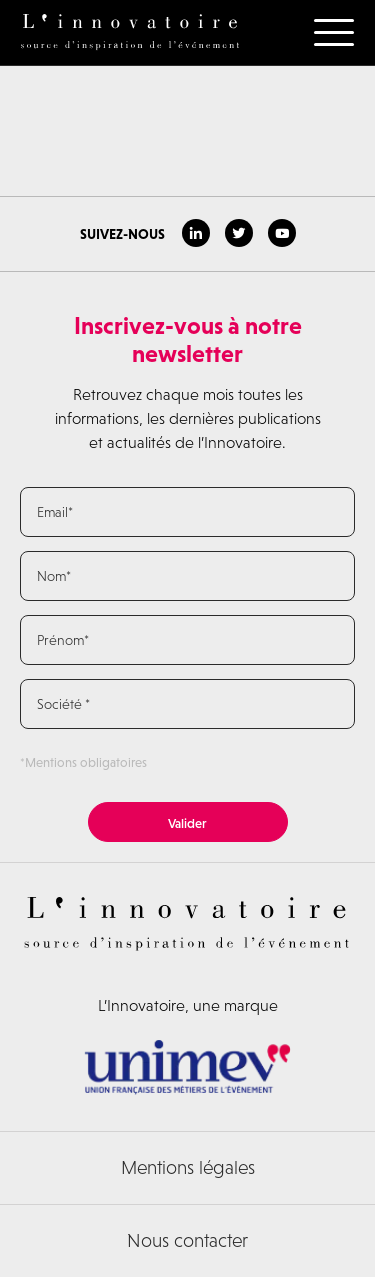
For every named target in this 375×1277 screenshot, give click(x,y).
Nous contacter (187, 1240)
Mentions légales (188, 1167)
